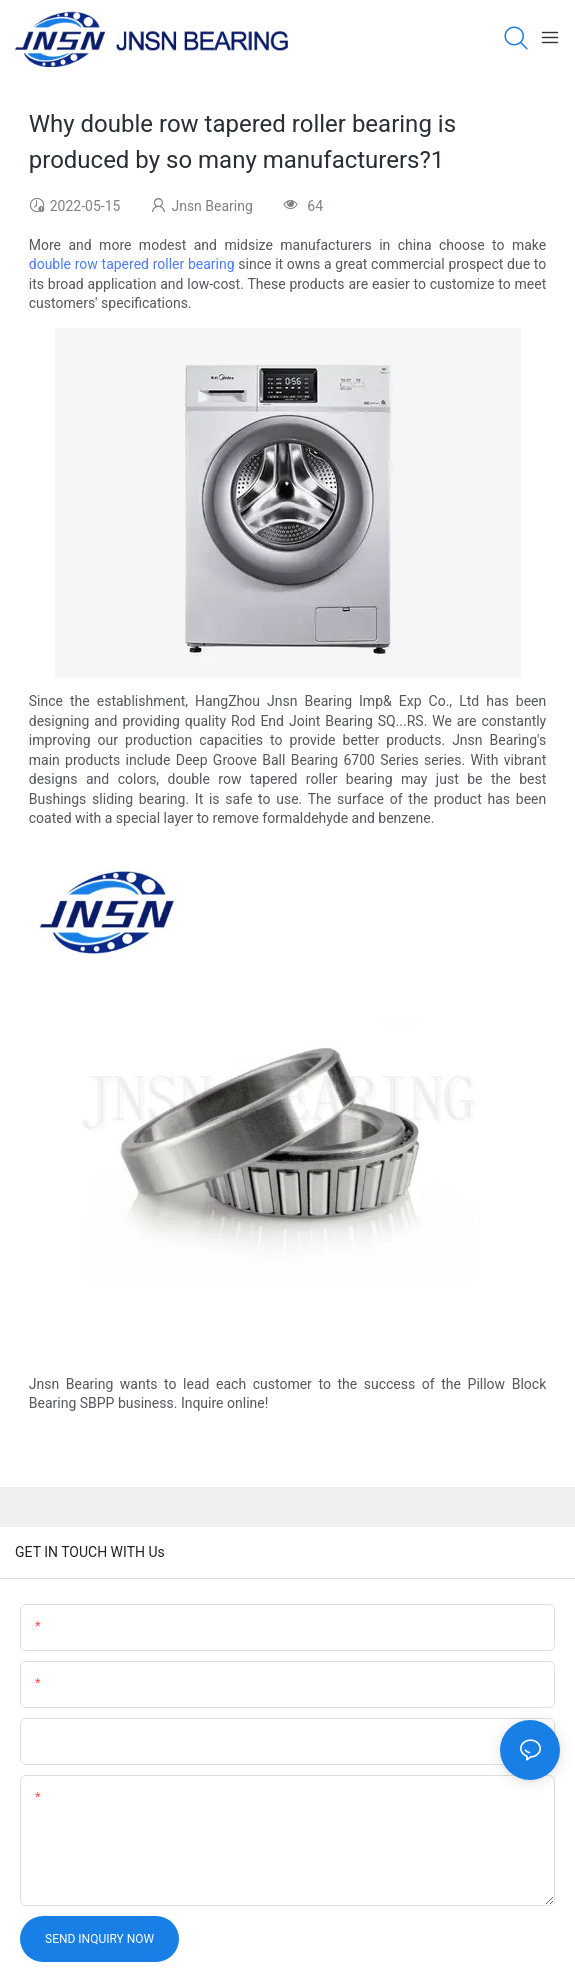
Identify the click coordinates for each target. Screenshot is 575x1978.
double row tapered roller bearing (132, 264)
